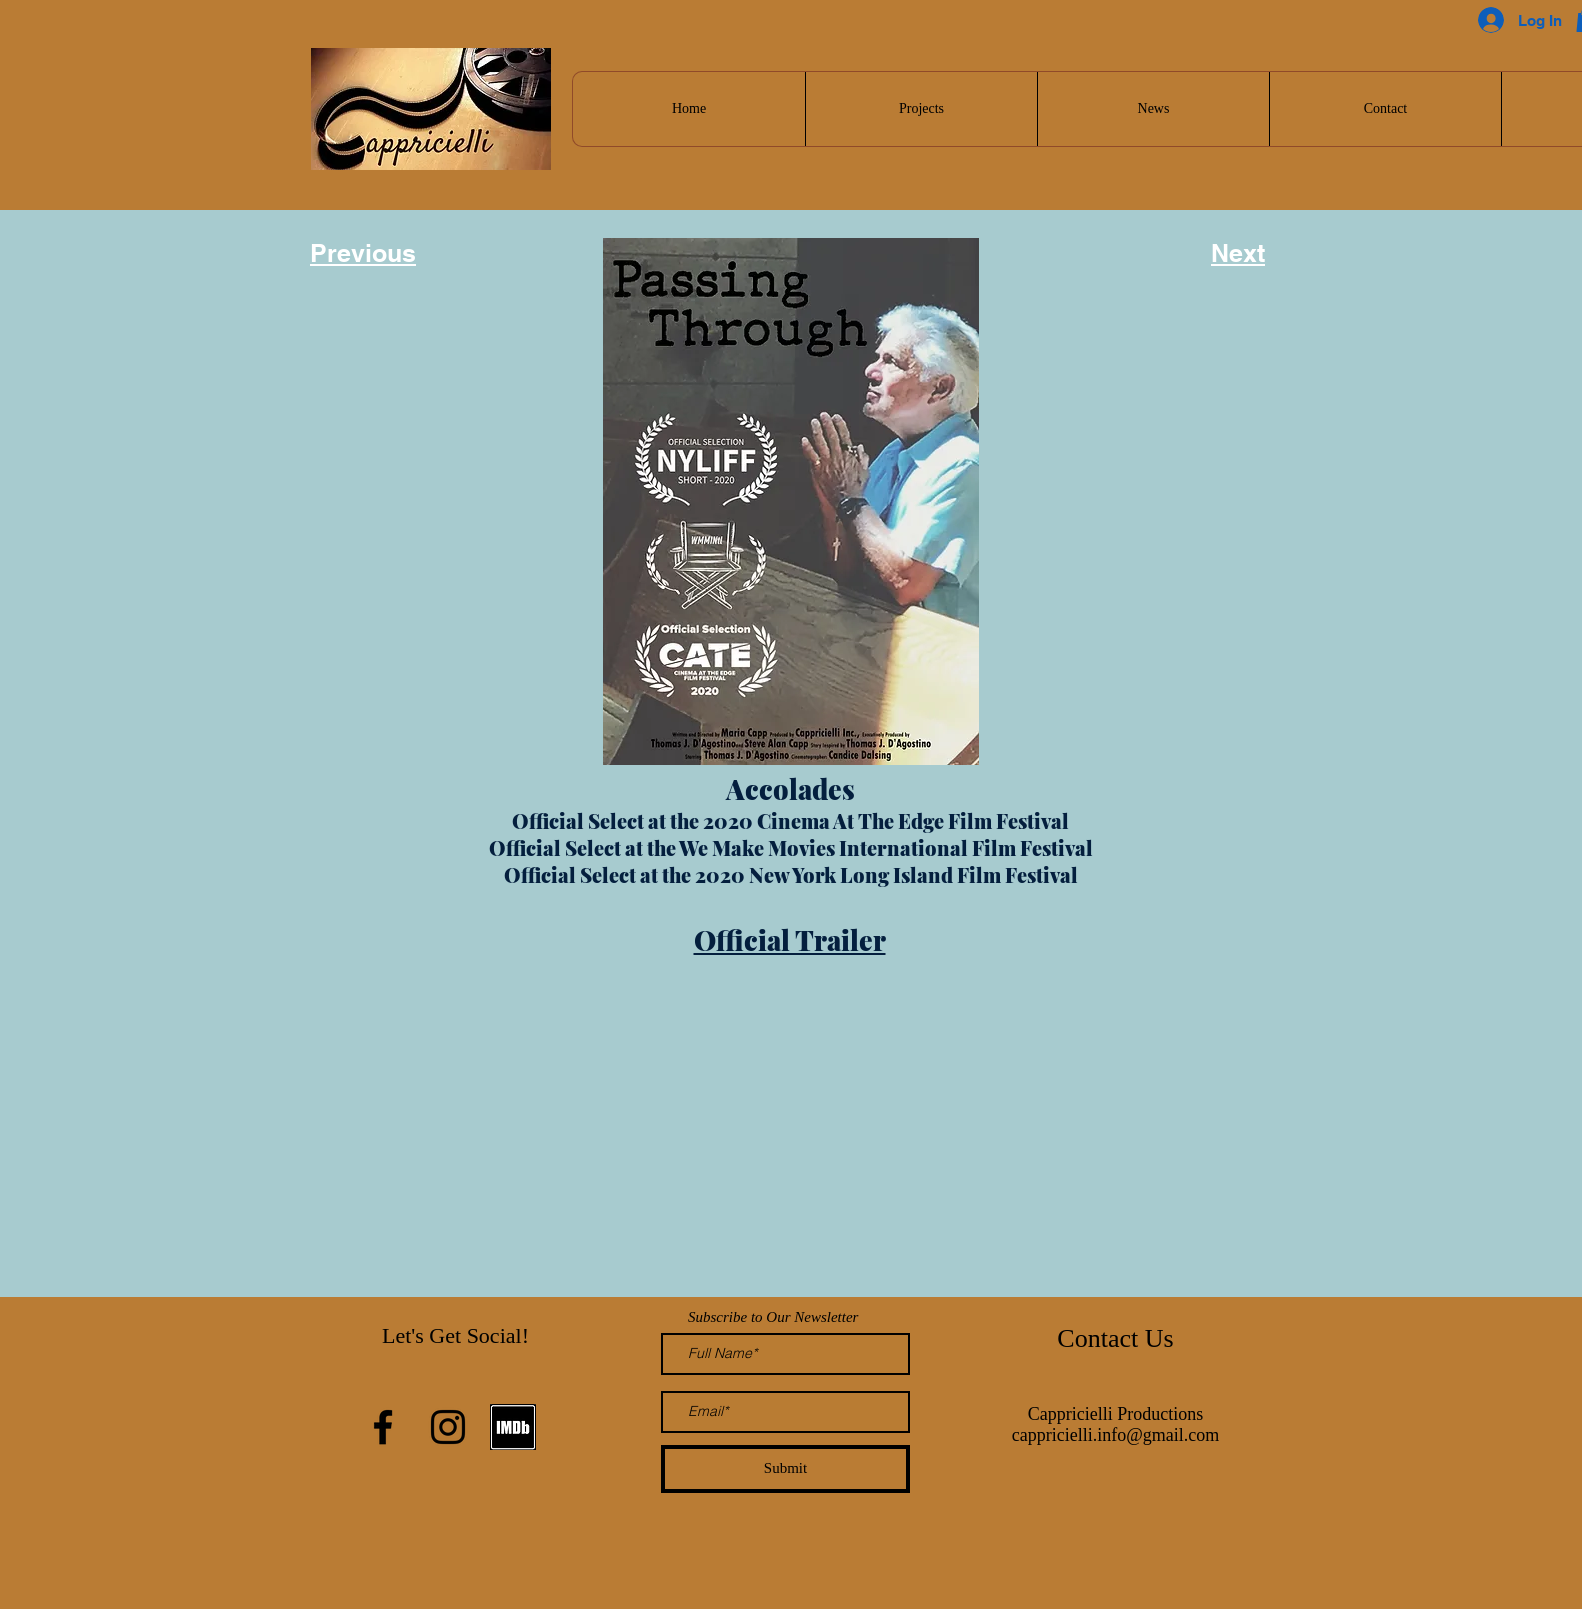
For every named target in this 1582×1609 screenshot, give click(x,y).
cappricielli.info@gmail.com (1116, 1435)
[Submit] (785, 1469)
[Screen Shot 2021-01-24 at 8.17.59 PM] (513, 1427)
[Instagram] (448, 1427)
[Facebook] (383, 1427)
